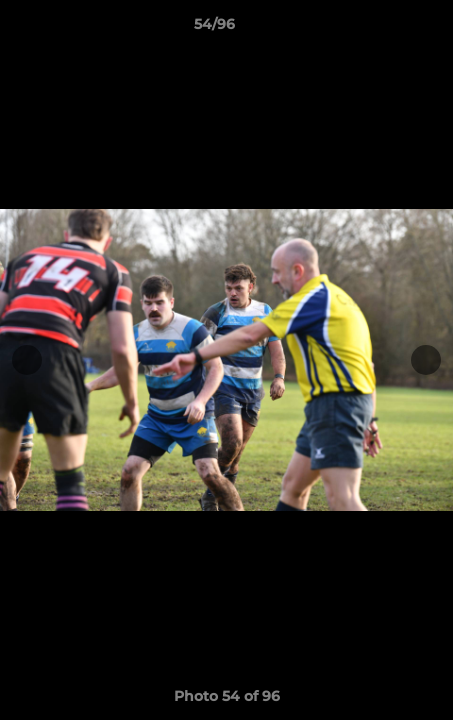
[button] (381, 29)
